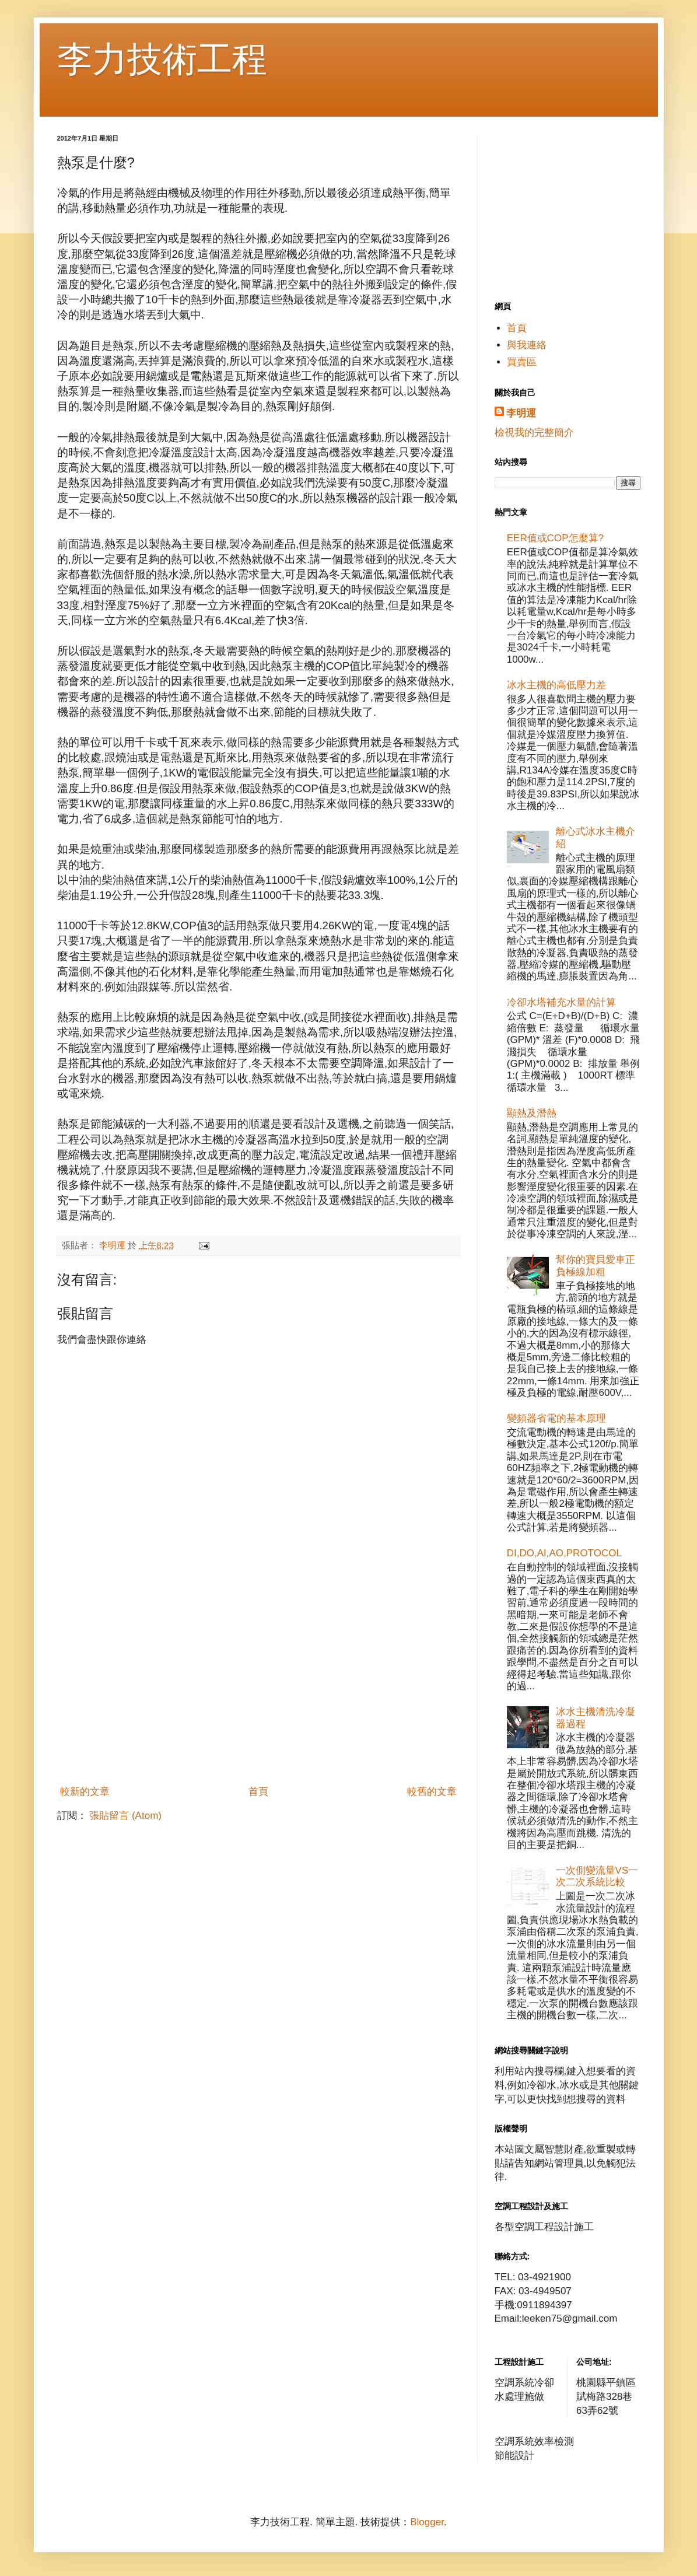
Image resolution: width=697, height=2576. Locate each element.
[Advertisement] (258, 1692)
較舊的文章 (432, 1791)
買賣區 (522, 362)
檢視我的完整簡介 (534, 432)
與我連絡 (527, 345)
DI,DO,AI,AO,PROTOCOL (564, 1553)
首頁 (258, 1791)
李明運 (521, 413)
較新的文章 (85, 1791)
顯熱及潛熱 (531, 1113)
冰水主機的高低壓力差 (556, 685)
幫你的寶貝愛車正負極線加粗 (595, 1265)
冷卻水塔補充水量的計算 (561, 1002)
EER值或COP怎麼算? (555, 538)
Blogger (427, 2522)
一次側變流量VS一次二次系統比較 (597, 1876)
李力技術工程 (162, 59)
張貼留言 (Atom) (125, 1815)
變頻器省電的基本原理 (556, 1418)
